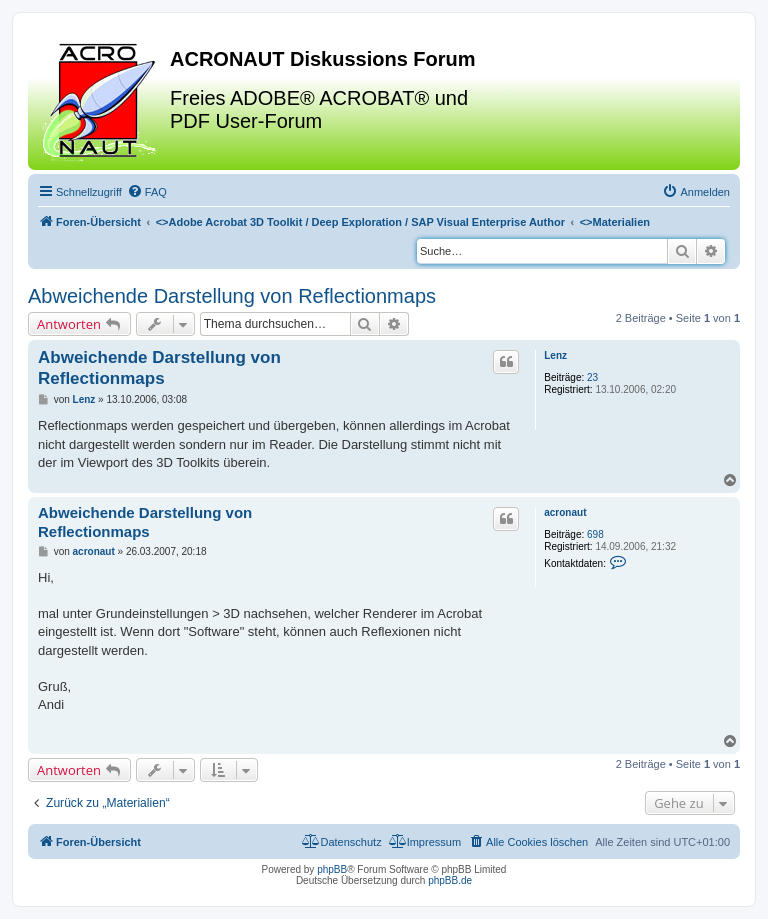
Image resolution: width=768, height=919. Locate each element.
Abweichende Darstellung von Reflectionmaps (232, 296)
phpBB (332, 869)
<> (360, 222)
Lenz (555, 355)
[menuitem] (147, 192)
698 (595, 534)
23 (592, 377)
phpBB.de (450, 880)
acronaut (565, 512)
